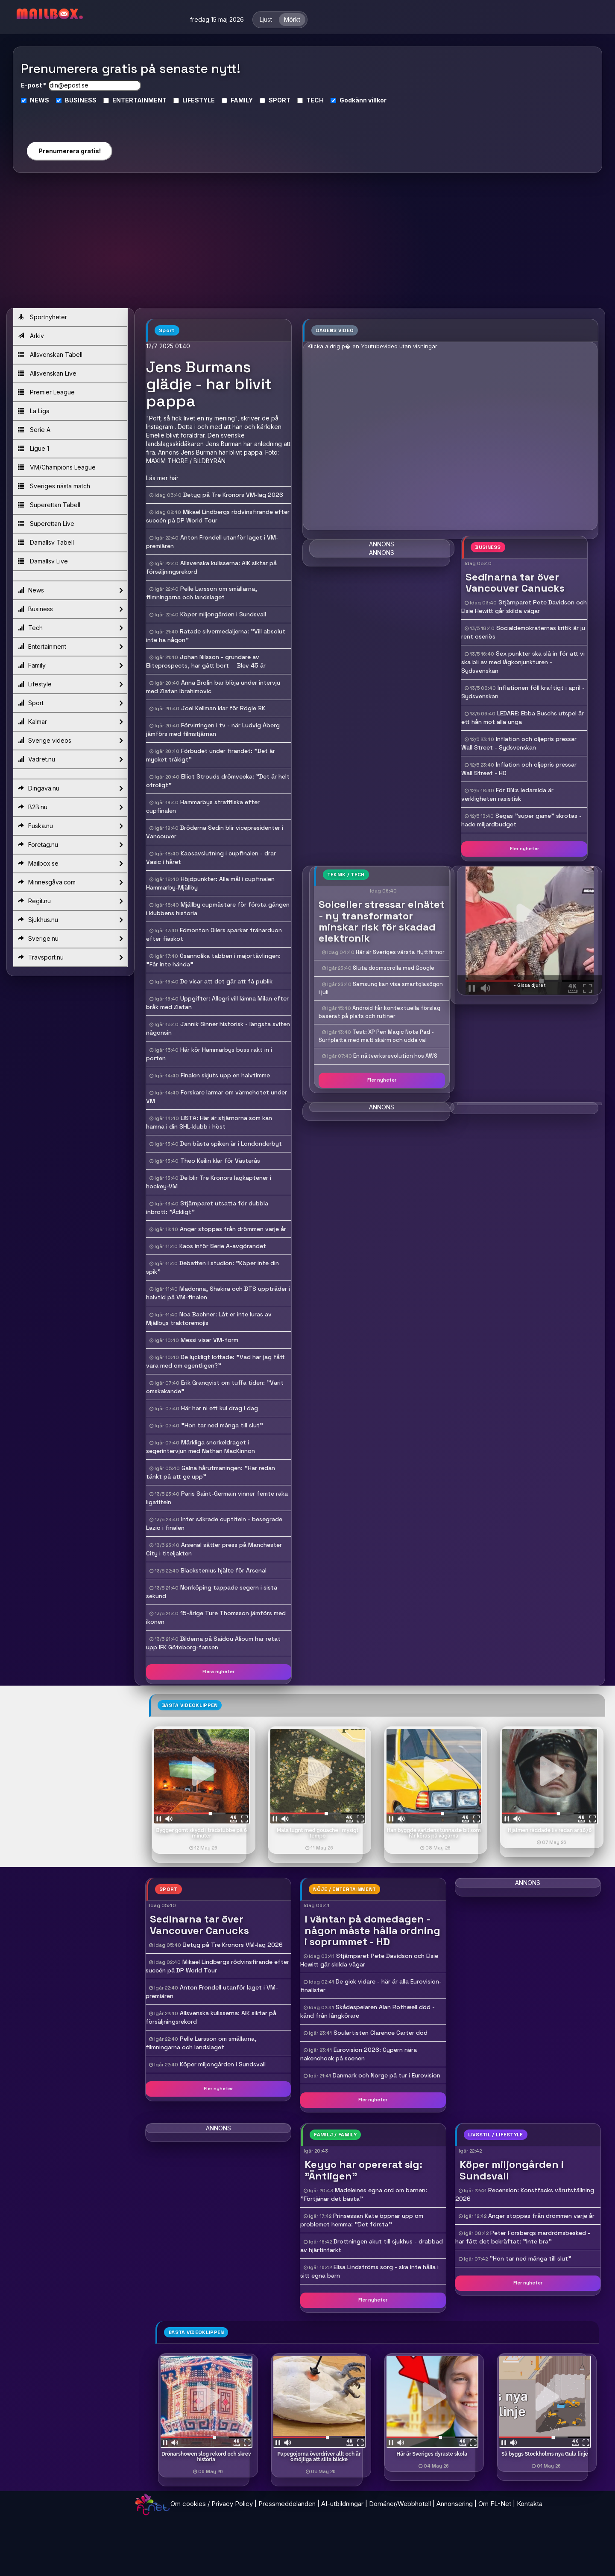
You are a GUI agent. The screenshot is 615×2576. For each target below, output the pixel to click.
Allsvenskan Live (47, 373)
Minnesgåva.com (70, 882)
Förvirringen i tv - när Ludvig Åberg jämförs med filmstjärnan (213, 729)
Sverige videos (70, 740)
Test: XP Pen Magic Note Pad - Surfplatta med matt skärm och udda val (376, 1036)
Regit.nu (70, 901)
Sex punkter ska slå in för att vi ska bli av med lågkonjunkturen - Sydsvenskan (523, 662)
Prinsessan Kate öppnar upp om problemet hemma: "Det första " (361, 2220)
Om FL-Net (494, 2504)
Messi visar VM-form (209, 1340)
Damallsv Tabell (46, 542)
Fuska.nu (70, 826)
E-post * (33, 85)
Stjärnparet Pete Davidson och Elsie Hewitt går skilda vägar (524, 606)
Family (70, 665)
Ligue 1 (33, 448)
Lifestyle (70, 684)
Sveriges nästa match (54, 486)
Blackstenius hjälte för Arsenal (223, 1570)
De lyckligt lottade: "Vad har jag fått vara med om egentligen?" (215, 1361)
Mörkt (292, 19)
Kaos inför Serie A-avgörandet (222, 1246)
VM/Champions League (57, 467)
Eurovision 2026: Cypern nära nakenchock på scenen (358, 2054)
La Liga (34, 410)
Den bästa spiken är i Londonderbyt (231, 1143)
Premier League (46, 392)
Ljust (266, 19)
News (70, 590)
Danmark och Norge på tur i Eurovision (386, 2075)
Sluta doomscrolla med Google (393, 967)
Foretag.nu (70, 844)
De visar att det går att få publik (226, 981)
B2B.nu (70, 807)
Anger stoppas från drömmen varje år (233, 1229)
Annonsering (454, 2504)
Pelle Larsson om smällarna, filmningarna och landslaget (201, 593)
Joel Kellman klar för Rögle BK (223, 708)
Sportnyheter (42, 317)
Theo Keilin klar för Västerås (220, 1160)
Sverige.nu (70, 938)
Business (70, 609)
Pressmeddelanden (287, 2504)
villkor (377, 100)
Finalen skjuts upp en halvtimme (225, 1075)
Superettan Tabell (49, 504)
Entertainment (70, 646)
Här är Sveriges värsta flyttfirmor (400, 952)
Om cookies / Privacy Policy (211, 2504)
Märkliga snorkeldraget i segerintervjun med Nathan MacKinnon (200, 1446)
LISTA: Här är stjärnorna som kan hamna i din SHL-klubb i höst (209, 1122)
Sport (70, 703)
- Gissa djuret (530, 985)
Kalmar (70, 722)
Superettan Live (46, 523)
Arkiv (31, 335)
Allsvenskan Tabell (50, 354)
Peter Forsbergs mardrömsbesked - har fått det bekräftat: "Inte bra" (522, 2237)
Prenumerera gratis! (69, 151)
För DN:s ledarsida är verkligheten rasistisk (507, 794)
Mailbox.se (70, 863)
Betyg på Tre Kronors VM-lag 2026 (233, 495)
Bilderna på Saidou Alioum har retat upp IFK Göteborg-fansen (213, 1643)
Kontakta (529, 2504)
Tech (70, 628)
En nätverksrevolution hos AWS (395, 1055)
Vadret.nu (70, 759)
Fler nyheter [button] (524, 849)
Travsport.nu (70, 957)
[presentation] (69, 119)
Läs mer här (162, 477)
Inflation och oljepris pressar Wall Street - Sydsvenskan (519, 743)
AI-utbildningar (342, 2504)
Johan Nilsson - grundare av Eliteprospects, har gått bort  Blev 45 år (206, 661)
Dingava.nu (70, 788)
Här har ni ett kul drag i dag (219, 1408)
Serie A (34, 429)
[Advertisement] (307, 243)
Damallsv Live (43, 561)
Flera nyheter (218, 1672)
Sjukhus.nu (70, 920)
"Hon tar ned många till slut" (222, 1425)
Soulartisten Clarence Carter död (381, 2032)
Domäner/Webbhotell (400, 2504)
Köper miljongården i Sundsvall (223, 614)
